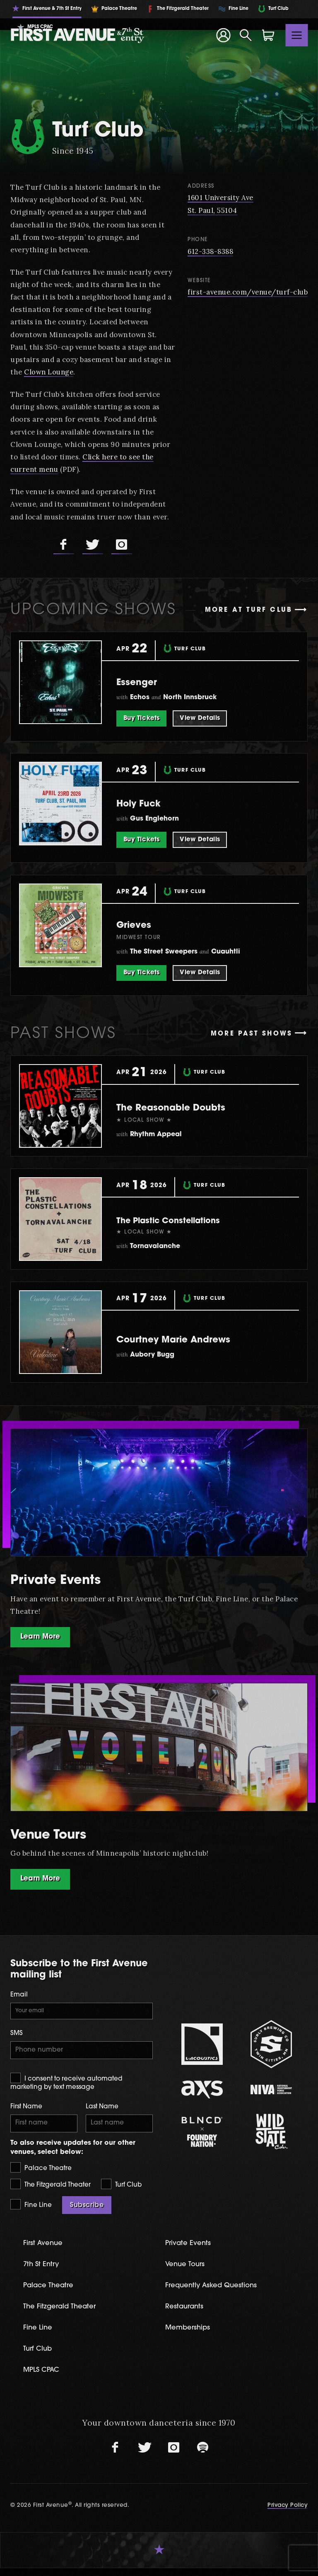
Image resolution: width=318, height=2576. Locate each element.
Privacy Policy (287, 2513)
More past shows (251, 1034)
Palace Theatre (41, 2173)
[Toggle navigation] (297, 35)
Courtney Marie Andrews (194, 1339)
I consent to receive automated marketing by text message (66, 2086)
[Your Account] (223, 35)
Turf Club (121, 2190)
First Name (26, 2111)
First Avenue (45, 2249)
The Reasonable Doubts (191, 1107)
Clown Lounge (107, 372)
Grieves (140, 924)
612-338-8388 (207, 251)
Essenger (144, 682)
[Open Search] (246, 35)
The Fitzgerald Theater (50, 2190)
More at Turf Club (248, 610)
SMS (16, 2036)
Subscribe (87, 2210)
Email (19, 1996)
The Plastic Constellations (184, 1220)
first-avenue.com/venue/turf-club (246, 292)
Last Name (102, 2111)
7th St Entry (43, 2270)
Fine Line (31, 2209)
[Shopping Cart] (268, 35)
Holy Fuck (147, 803)
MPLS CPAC (44, 2378)
